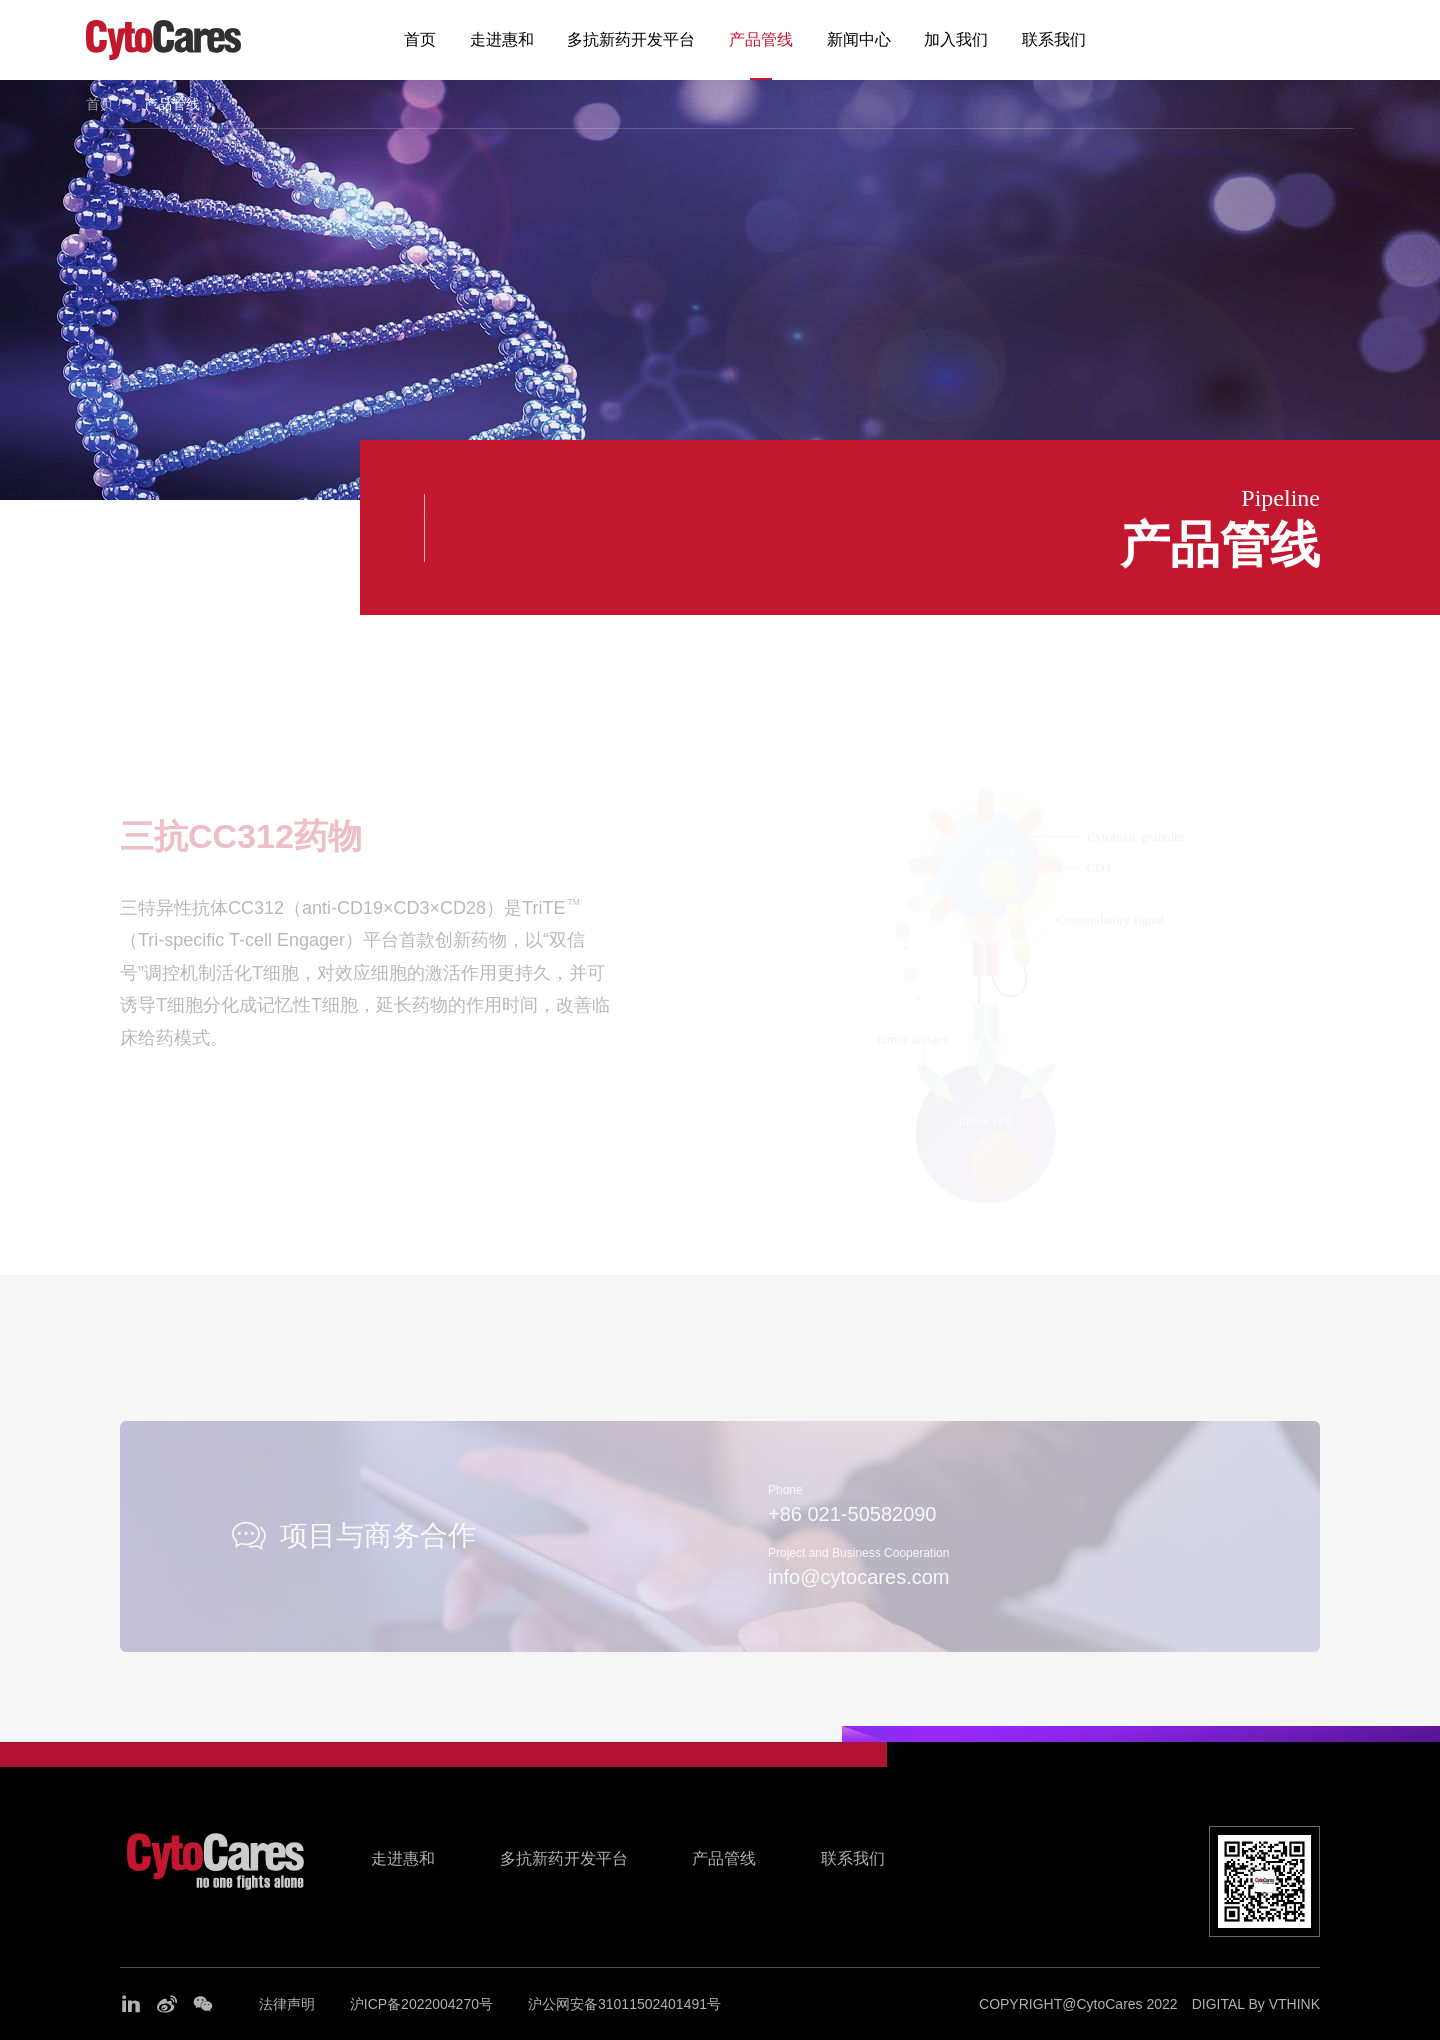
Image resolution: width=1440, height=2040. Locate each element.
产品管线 (761, 39)
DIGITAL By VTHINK (1256, 2004)
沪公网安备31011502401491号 (624, 2004)
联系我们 (1054, 39)
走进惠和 (502, 39)
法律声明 (287, 2004)
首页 (420, 39)
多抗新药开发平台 (631, 39)
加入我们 (956, 39)
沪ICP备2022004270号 (421, 2004)
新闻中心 (859, 39)
